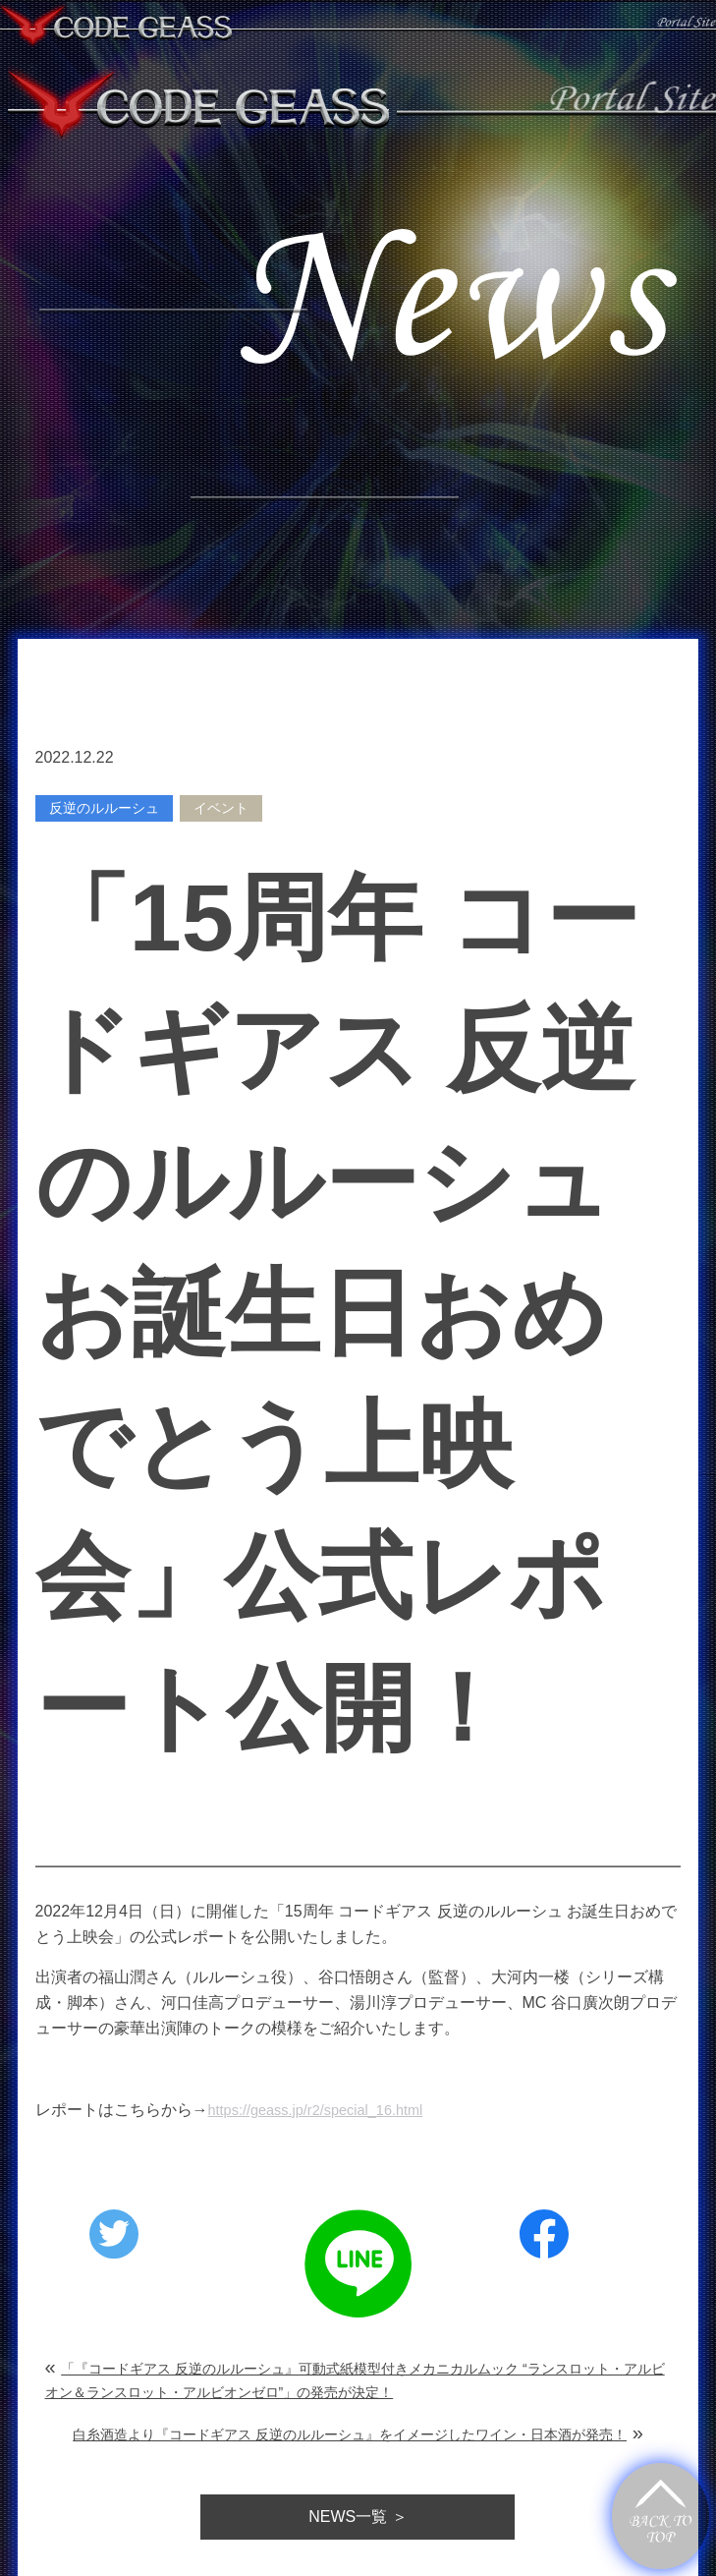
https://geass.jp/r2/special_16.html (327, 2109)
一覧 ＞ (357, 2517)
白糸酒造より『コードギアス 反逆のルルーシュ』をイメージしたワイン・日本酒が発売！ (350, 2435)
